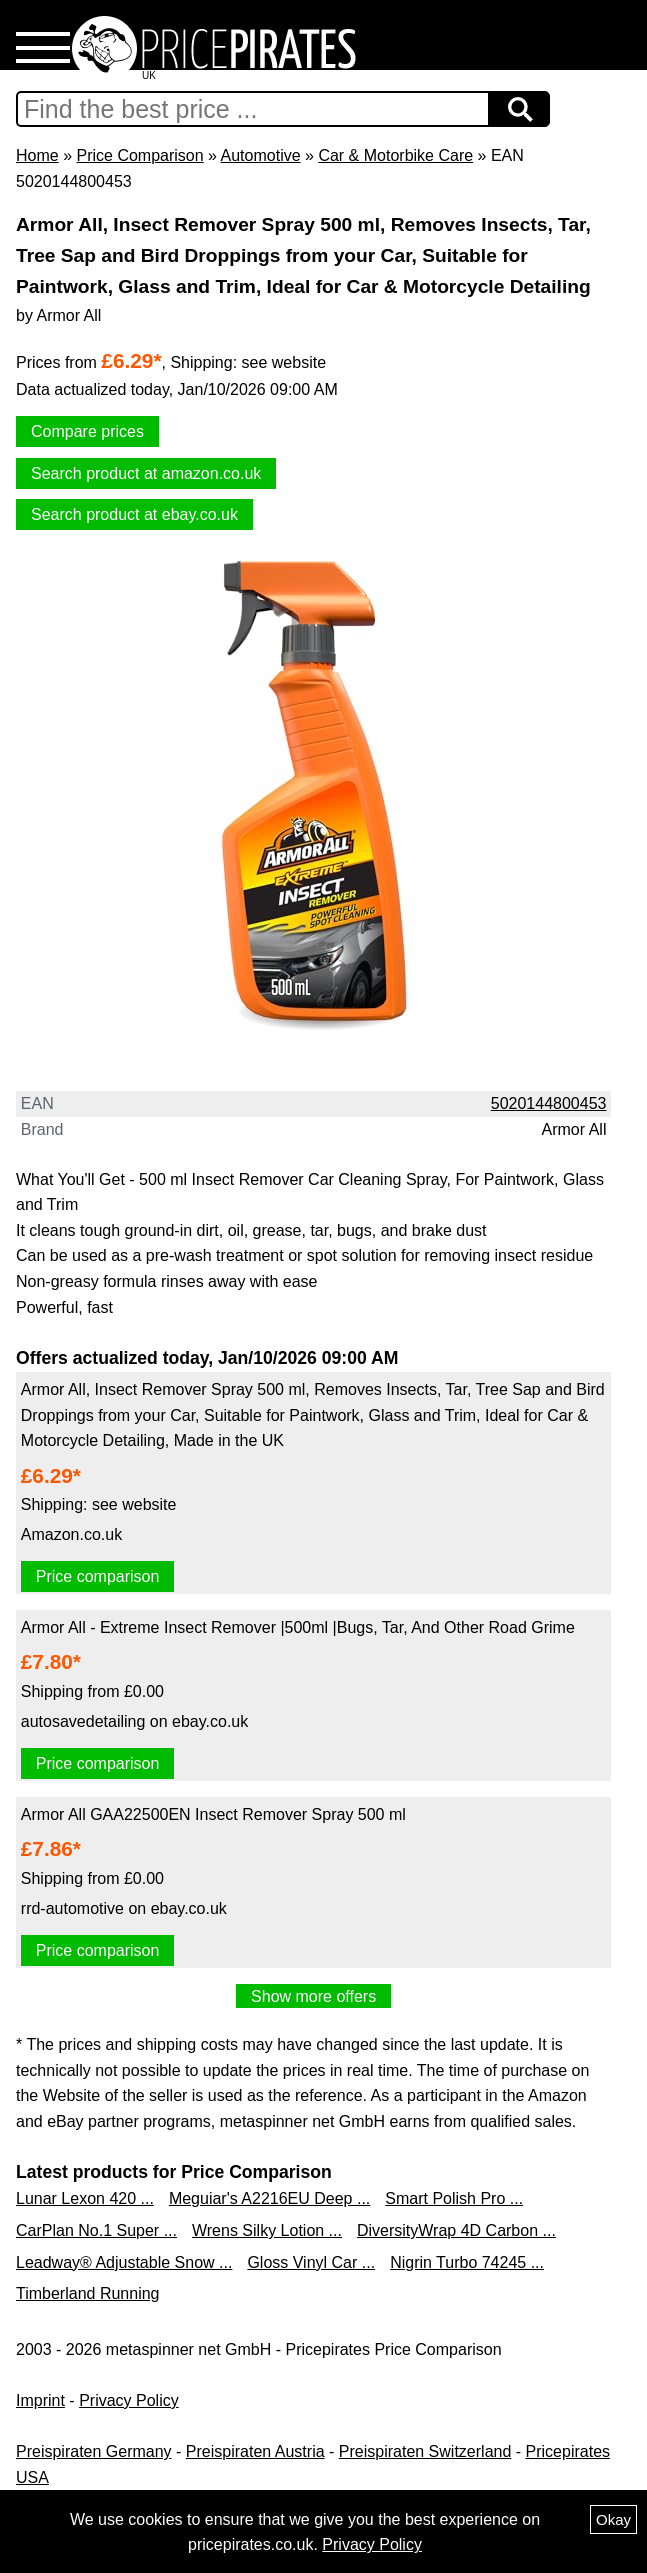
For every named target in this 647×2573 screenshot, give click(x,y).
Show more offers (313, 1996)
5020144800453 (549, 1103)
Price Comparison (139, 155)
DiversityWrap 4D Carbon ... (456, 2230)
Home (37, 155)
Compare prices (87, 431)
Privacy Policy (129, 2400)
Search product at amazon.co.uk (146, 473)
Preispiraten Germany (94, 2451)
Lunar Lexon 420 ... (85, 2198)
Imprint (40, 2400)
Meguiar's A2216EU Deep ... (269, 2198)
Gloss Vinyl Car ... (311, 2262)
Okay (613, 2519)
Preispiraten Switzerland (425, 2451)
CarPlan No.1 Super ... (96, 2230)
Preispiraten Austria (255, 2451)
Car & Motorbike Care (395, 155)
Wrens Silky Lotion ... (267, 2230)
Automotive (261, 155)
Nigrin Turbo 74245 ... (467, 2262)
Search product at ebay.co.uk (134, 514)
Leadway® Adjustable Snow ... (124, 2262)
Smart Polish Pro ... (454, 2198)
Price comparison (98, 1576)
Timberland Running (87, 2293)
